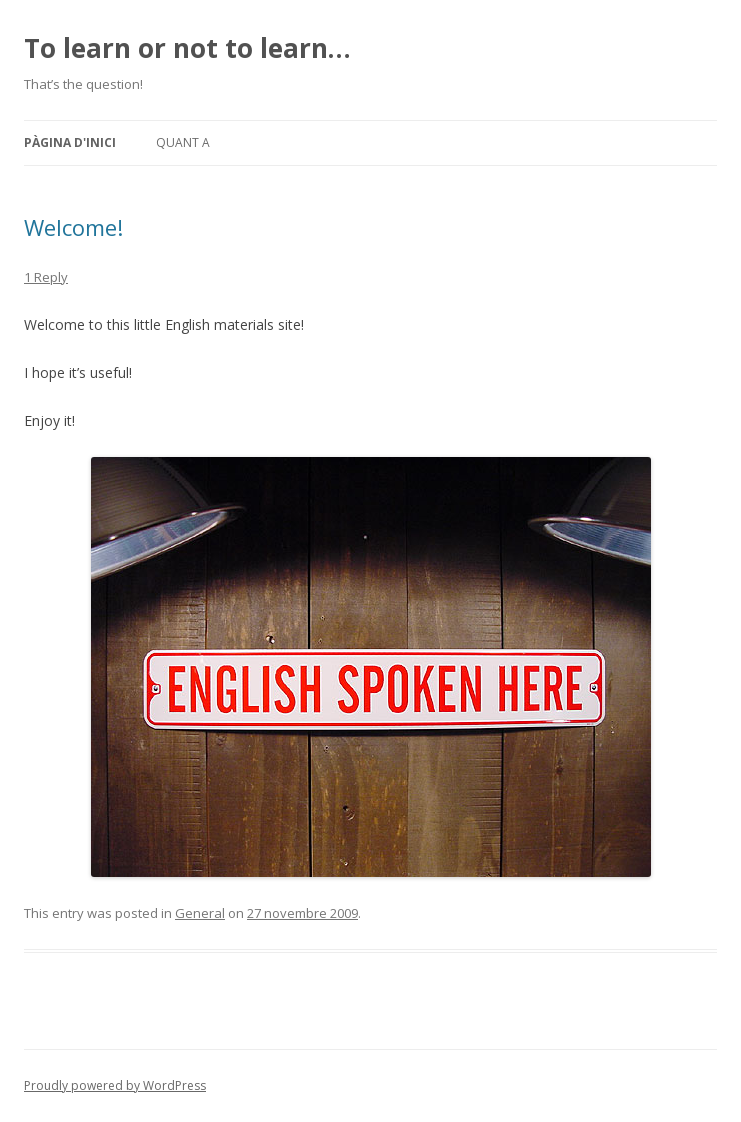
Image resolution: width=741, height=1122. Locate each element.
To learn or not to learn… (187, 48)
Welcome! (73, 227)
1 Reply (46, 277)
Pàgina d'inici (70, 142)
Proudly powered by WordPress (115, 1085)
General (200, 913)
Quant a (183, 142)
